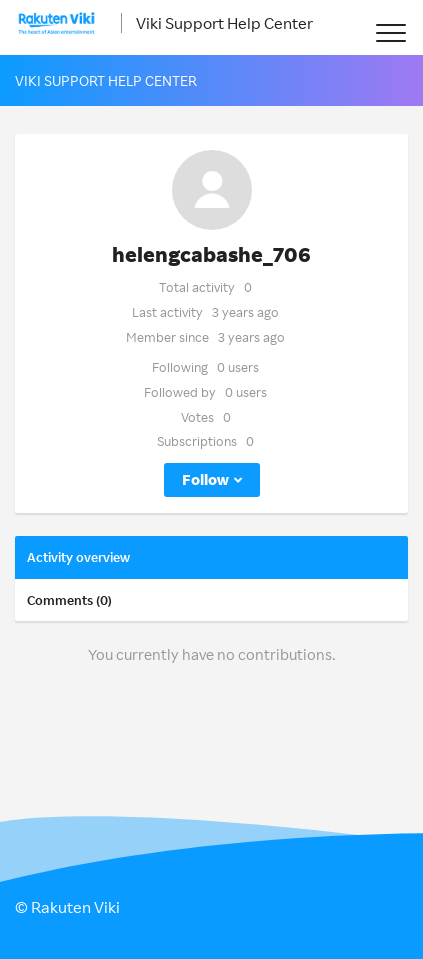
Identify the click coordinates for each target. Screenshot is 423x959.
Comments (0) (69, 600)
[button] (390, 32)
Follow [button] (205, 479)
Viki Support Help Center (224, 23)
